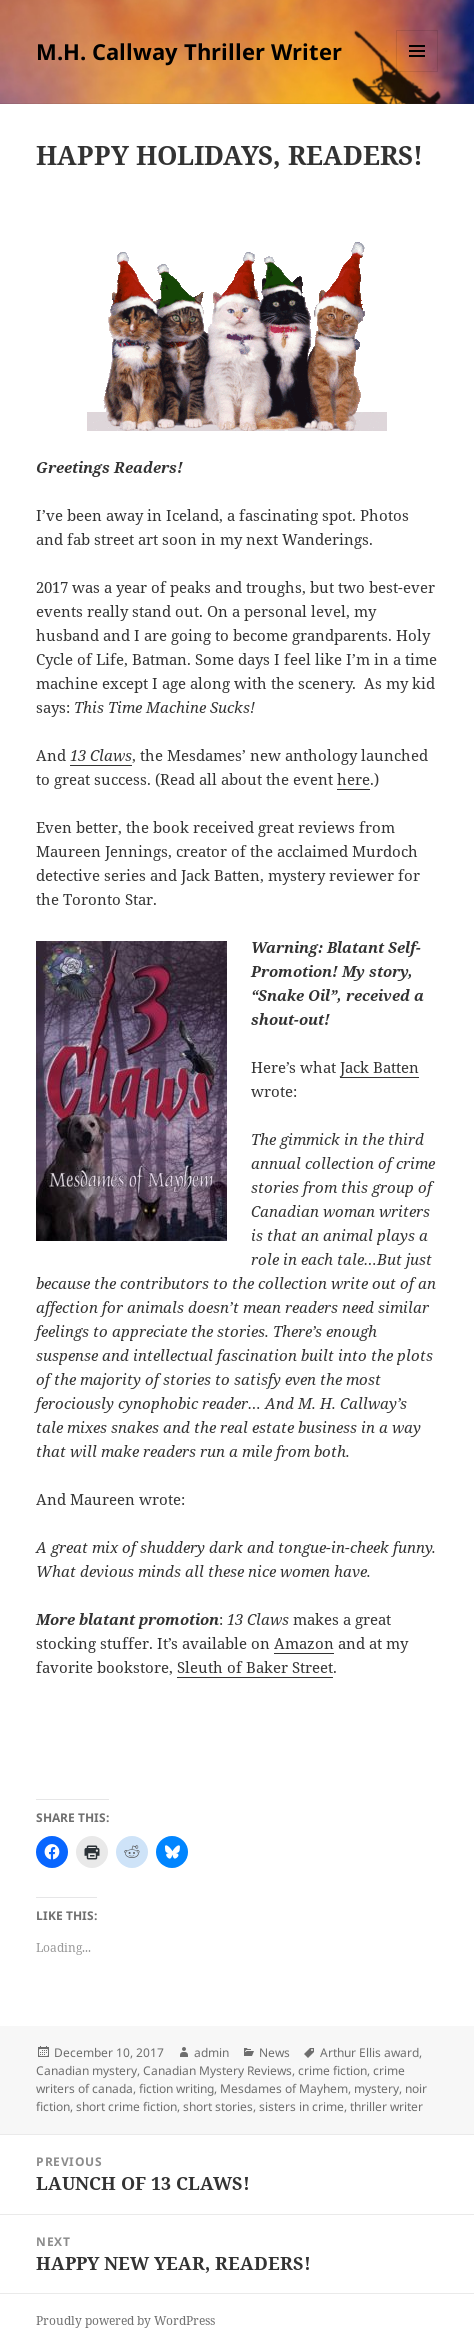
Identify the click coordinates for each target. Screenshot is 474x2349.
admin (211, 2052)
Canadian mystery (86, 2070)
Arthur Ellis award (369, 2052)
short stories (218, 2106)
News (274, 2052)
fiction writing (176, 2088)
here (353, 779)
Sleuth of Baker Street (255, 1667)
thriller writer (386, 2106)
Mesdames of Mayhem (284, 2088)
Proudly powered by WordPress (125, 2320)
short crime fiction (126, 2106)
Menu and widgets (417, 71)
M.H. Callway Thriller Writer (189, 51)
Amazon (304, 1643)
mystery (376, 2088)
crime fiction (332, 2070)
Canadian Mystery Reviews (217, 2070)
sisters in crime (301, 2106)
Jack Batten (379, 1067)
